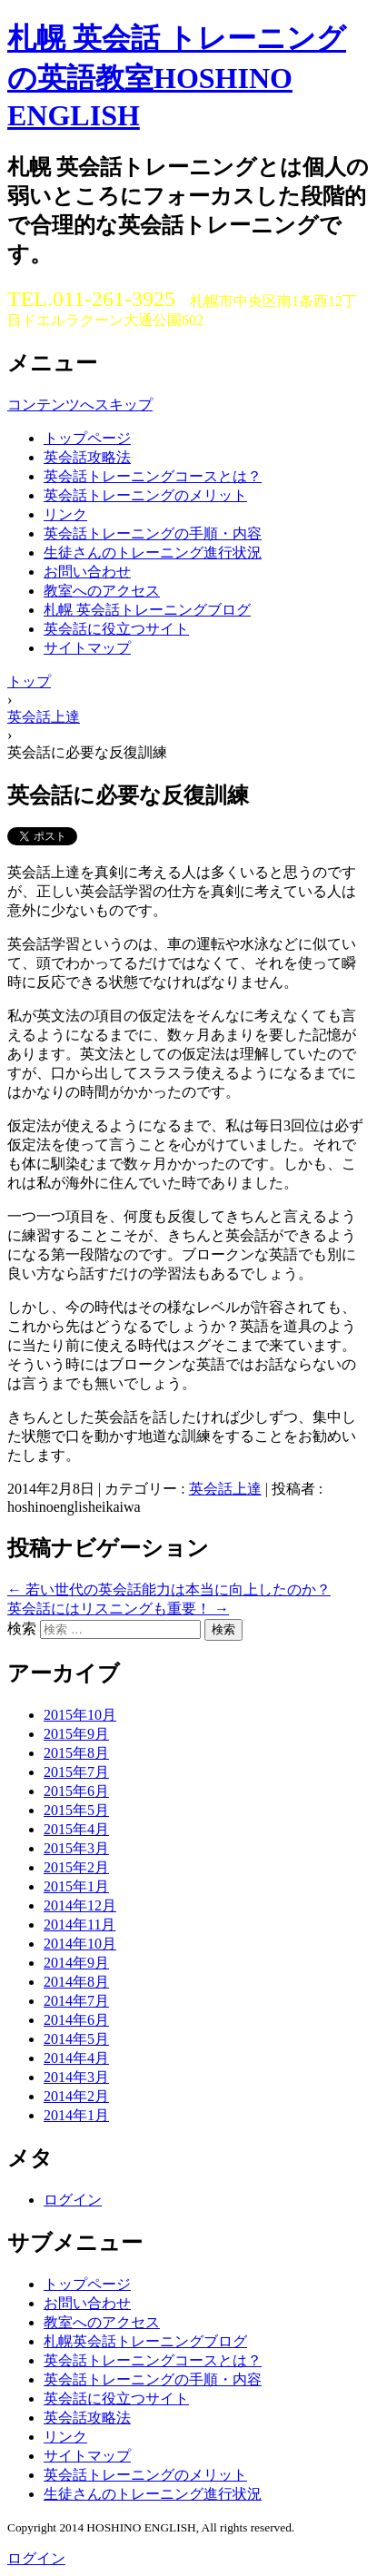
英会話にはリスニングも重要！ (118, 1608)
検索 (21, 1628)
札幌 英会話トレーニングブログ (147, 609)
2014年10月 (80, 1943)
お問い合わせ (87, 571)
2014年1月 (76, 2115)
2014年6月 (76, 2020)
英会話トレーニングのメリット (145, 495)
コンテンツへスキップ (80, 404)
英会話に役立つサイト (116, 629)
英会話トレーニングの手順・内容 (153, 533)
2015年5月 (76, 1810)
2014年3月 (76, 2077)
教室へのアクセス (102, 590)
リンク (65, 514)
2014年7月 (76, 2000)
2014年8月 (76, 1981)
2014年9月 (76, 1962)
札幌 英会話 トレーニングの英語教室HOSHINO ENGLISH (176, 77)
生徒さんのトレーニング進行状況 (153, 552)
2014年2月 (76, 2096)
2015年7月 (76, 1772)
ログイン (73, 2199)
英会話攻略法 (87, 457)
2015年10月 (80, 1714)
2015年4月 (76, 1829)
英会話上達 (225, 1488)
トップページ (87, 438)
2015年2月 (76, 1867)
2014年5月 (76, 2039)
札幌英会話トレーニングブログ (145, 2341)
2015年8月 (76, 1753)
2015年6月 (76, 1791)
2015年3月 (76, 1848)
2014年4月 (76, 2058)
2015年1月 (76, 1886)
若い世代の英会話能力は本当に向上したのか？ (169, 1589)
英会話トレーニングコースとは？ (153, 476)
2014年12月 (80, 1905)
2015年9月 (76, 1734)
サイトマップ (87, 648)
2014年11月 (79, 1924)
